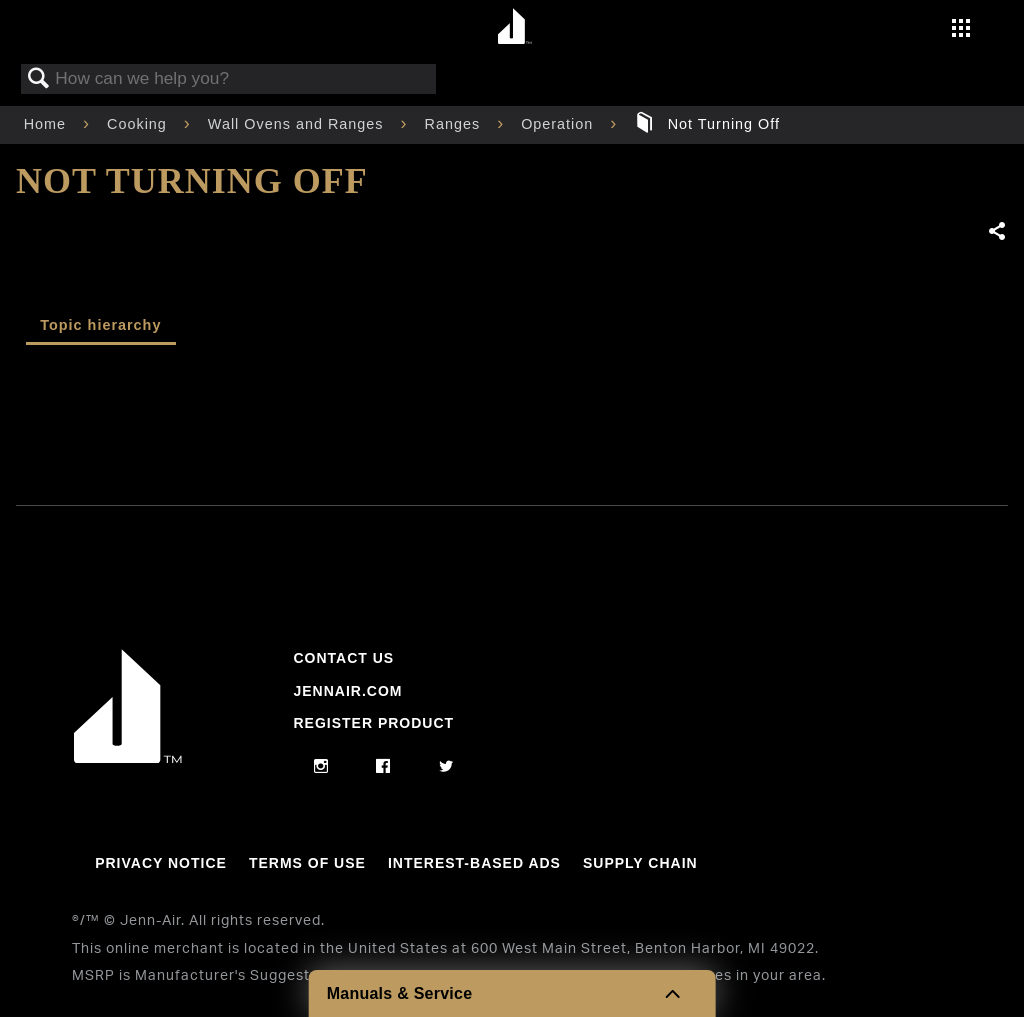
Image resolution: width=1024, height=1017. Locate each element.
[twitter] (446, 767)
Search (39, 79)
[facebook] (383, 767)
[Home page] (514, 27)
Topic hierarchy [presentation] (100, 325)
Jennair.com (347, 691)
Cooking (139, 124)
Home (47, 124)
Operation (559, 124)
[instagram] (321, 767)
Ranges (455, 124)
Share (997, 232)
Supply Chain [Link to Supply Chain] (640, 863)
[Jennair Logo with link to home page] (128, 758)
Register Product (373, 723)
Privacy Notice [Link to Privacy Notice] (161, 863)
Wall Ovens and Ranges (298, 124)
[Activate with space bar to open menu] (961, 30)
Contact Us (343, 658)
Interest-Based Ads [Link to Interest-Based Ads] (474, 863)
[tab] (101, 327)
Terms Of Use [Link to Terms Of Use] (307, 863)
